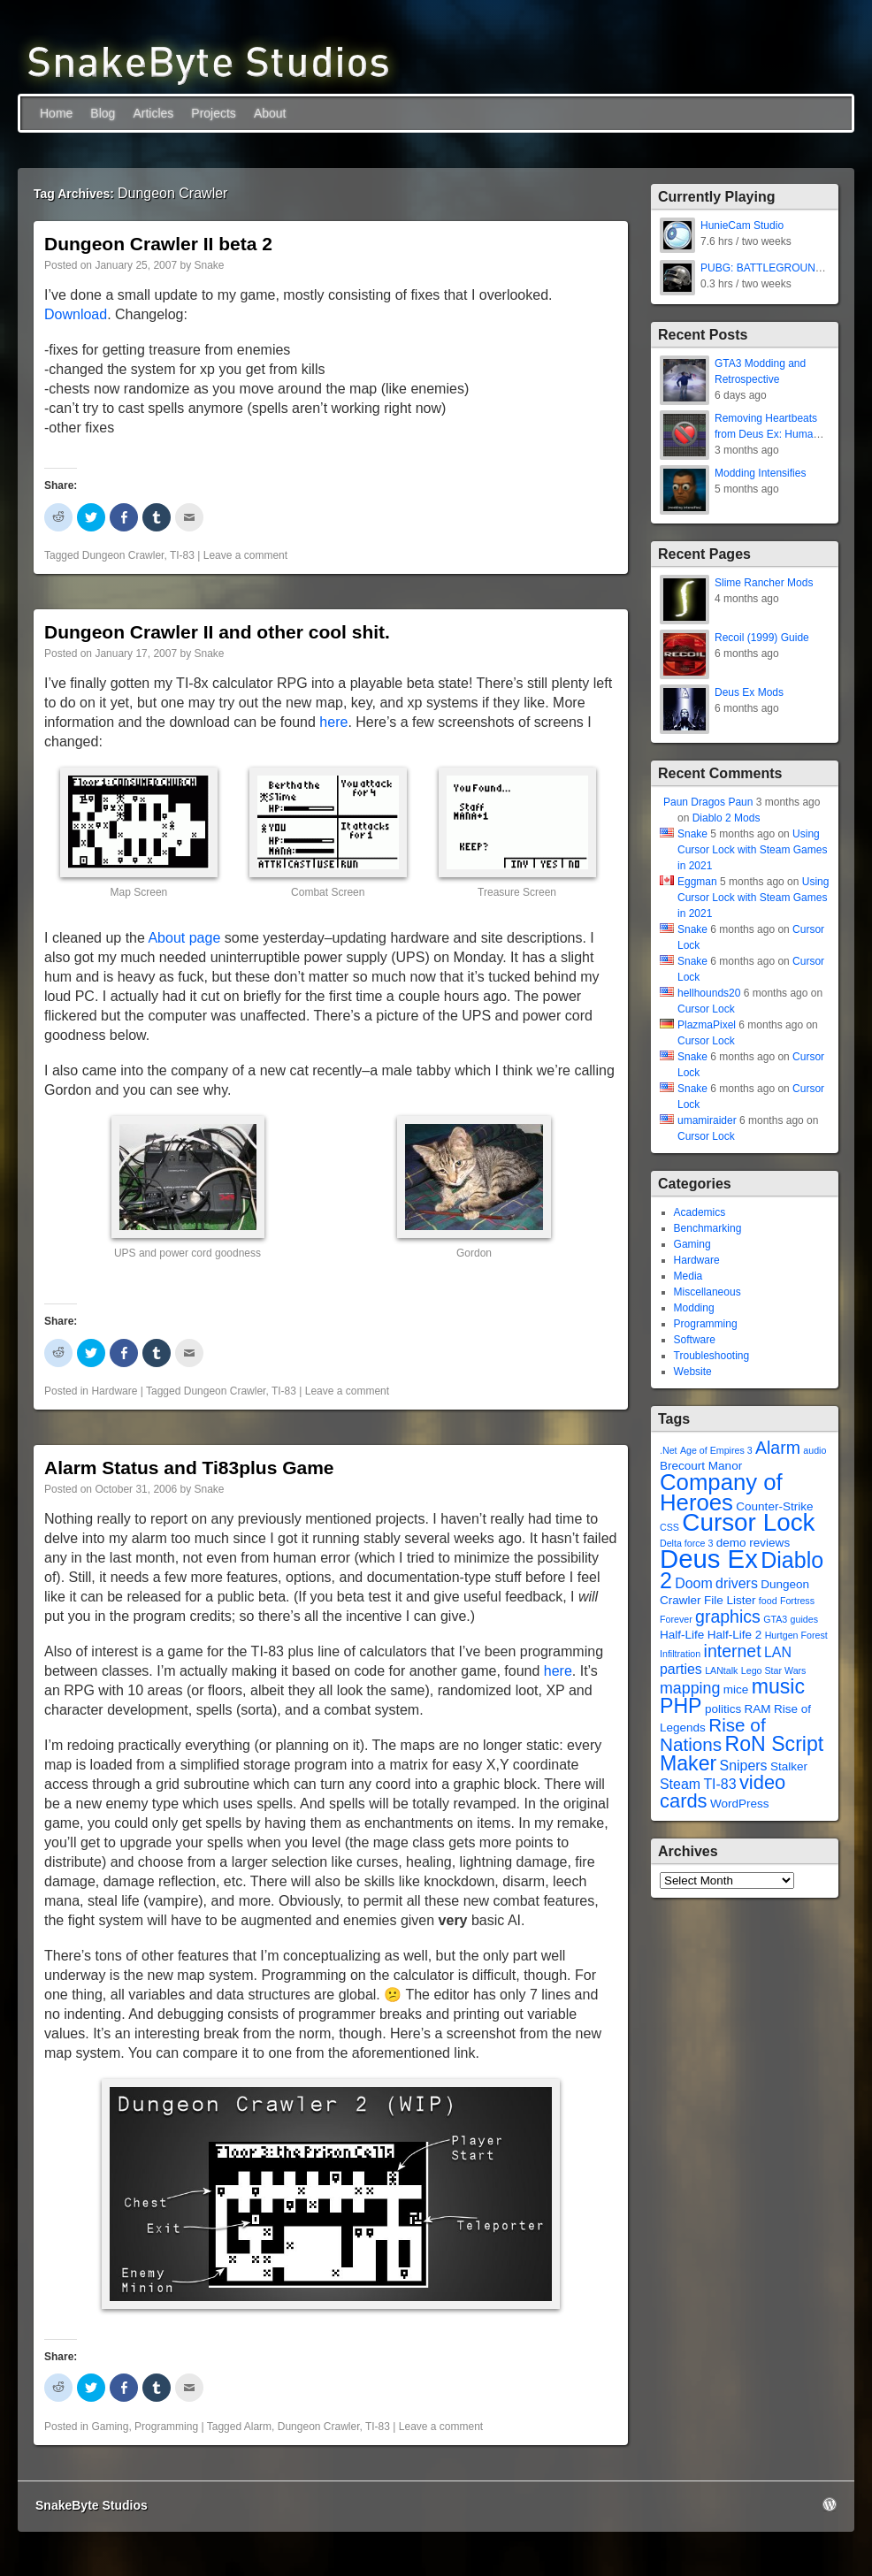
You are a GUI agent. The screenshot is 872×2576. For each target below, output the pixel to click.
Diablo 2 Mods (726, 818)
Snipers (744, 1765)
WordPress (739, 1803)
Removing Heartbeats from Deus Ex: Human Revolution (767, 434)
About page (184, 937)
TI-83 (182, 555)
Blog (102, 113)
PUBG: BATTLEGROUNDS (765, 268)
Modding (694, 1308)
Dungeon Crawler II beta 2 (158, 243)
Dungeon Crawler (123, 555)
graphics (728, 1616)
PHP (681, 1705)
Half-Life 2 (735, 1634)
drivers (736, 1583)
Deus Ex (709, 1558)
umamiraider (707, 1120)
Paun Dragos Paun (708, 802)
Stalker (788, 1766)
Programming (166, 2426)
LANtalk (721, 1670)
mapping (690, 1688)
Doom (693, 1583)
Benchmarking (708, 1228)
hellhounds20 (708, 993)
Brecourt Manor (701, 1465)
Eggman (697, 881)
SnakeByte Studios (91, 2505)
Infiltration (680, 1653)
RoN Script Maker (741, 1753)
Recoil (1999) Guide (762, 637)
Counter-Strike (774, 1506)
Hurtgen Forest (796, 1635)
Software (694, 1340)
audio (814, 1450)
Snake (210, 265)
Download (75, 314)
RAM (758, 1709)
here (333, 722)
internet (732, 1651)
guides (804, 1619)
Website (693, 1371)
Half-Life (682, 1634)
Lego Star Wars (774, 1670)
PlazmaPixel (706, 1025)
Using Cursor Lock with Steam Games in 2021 (752, 850)
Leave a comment (245, 555)
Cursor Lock (706, 1009)
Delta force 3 (686, 1543)
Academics (700, 1212)
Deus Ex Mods (749, 692)
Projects (213, 113)
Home (56, 113)
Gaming (109, 2426)
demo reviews (753, 1542)
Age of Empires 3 (716, 1450)
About (270, 113)
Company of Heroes (721, 1492)
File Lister (730, 1600)
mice (736, 1689)
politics (723, 1709)
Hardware (114, 1391)
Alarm (258, 2426)
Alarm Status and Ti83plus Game (189, 1467)
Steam (680, 1784)
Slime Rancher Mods (764, 583)
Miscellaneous (707, 1292)
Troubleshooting (712, 1355)
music (778, 1686)
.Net (668, 1450)
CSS (669, 1527)
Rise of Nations (713, 1734)
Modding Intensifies (760, 473)
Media (688, 1276)
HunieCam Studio (742, 225)
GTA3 (775, 1619)
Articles (153, 113)
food (768, 1600)
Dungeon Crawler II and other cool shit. (217, 632)
